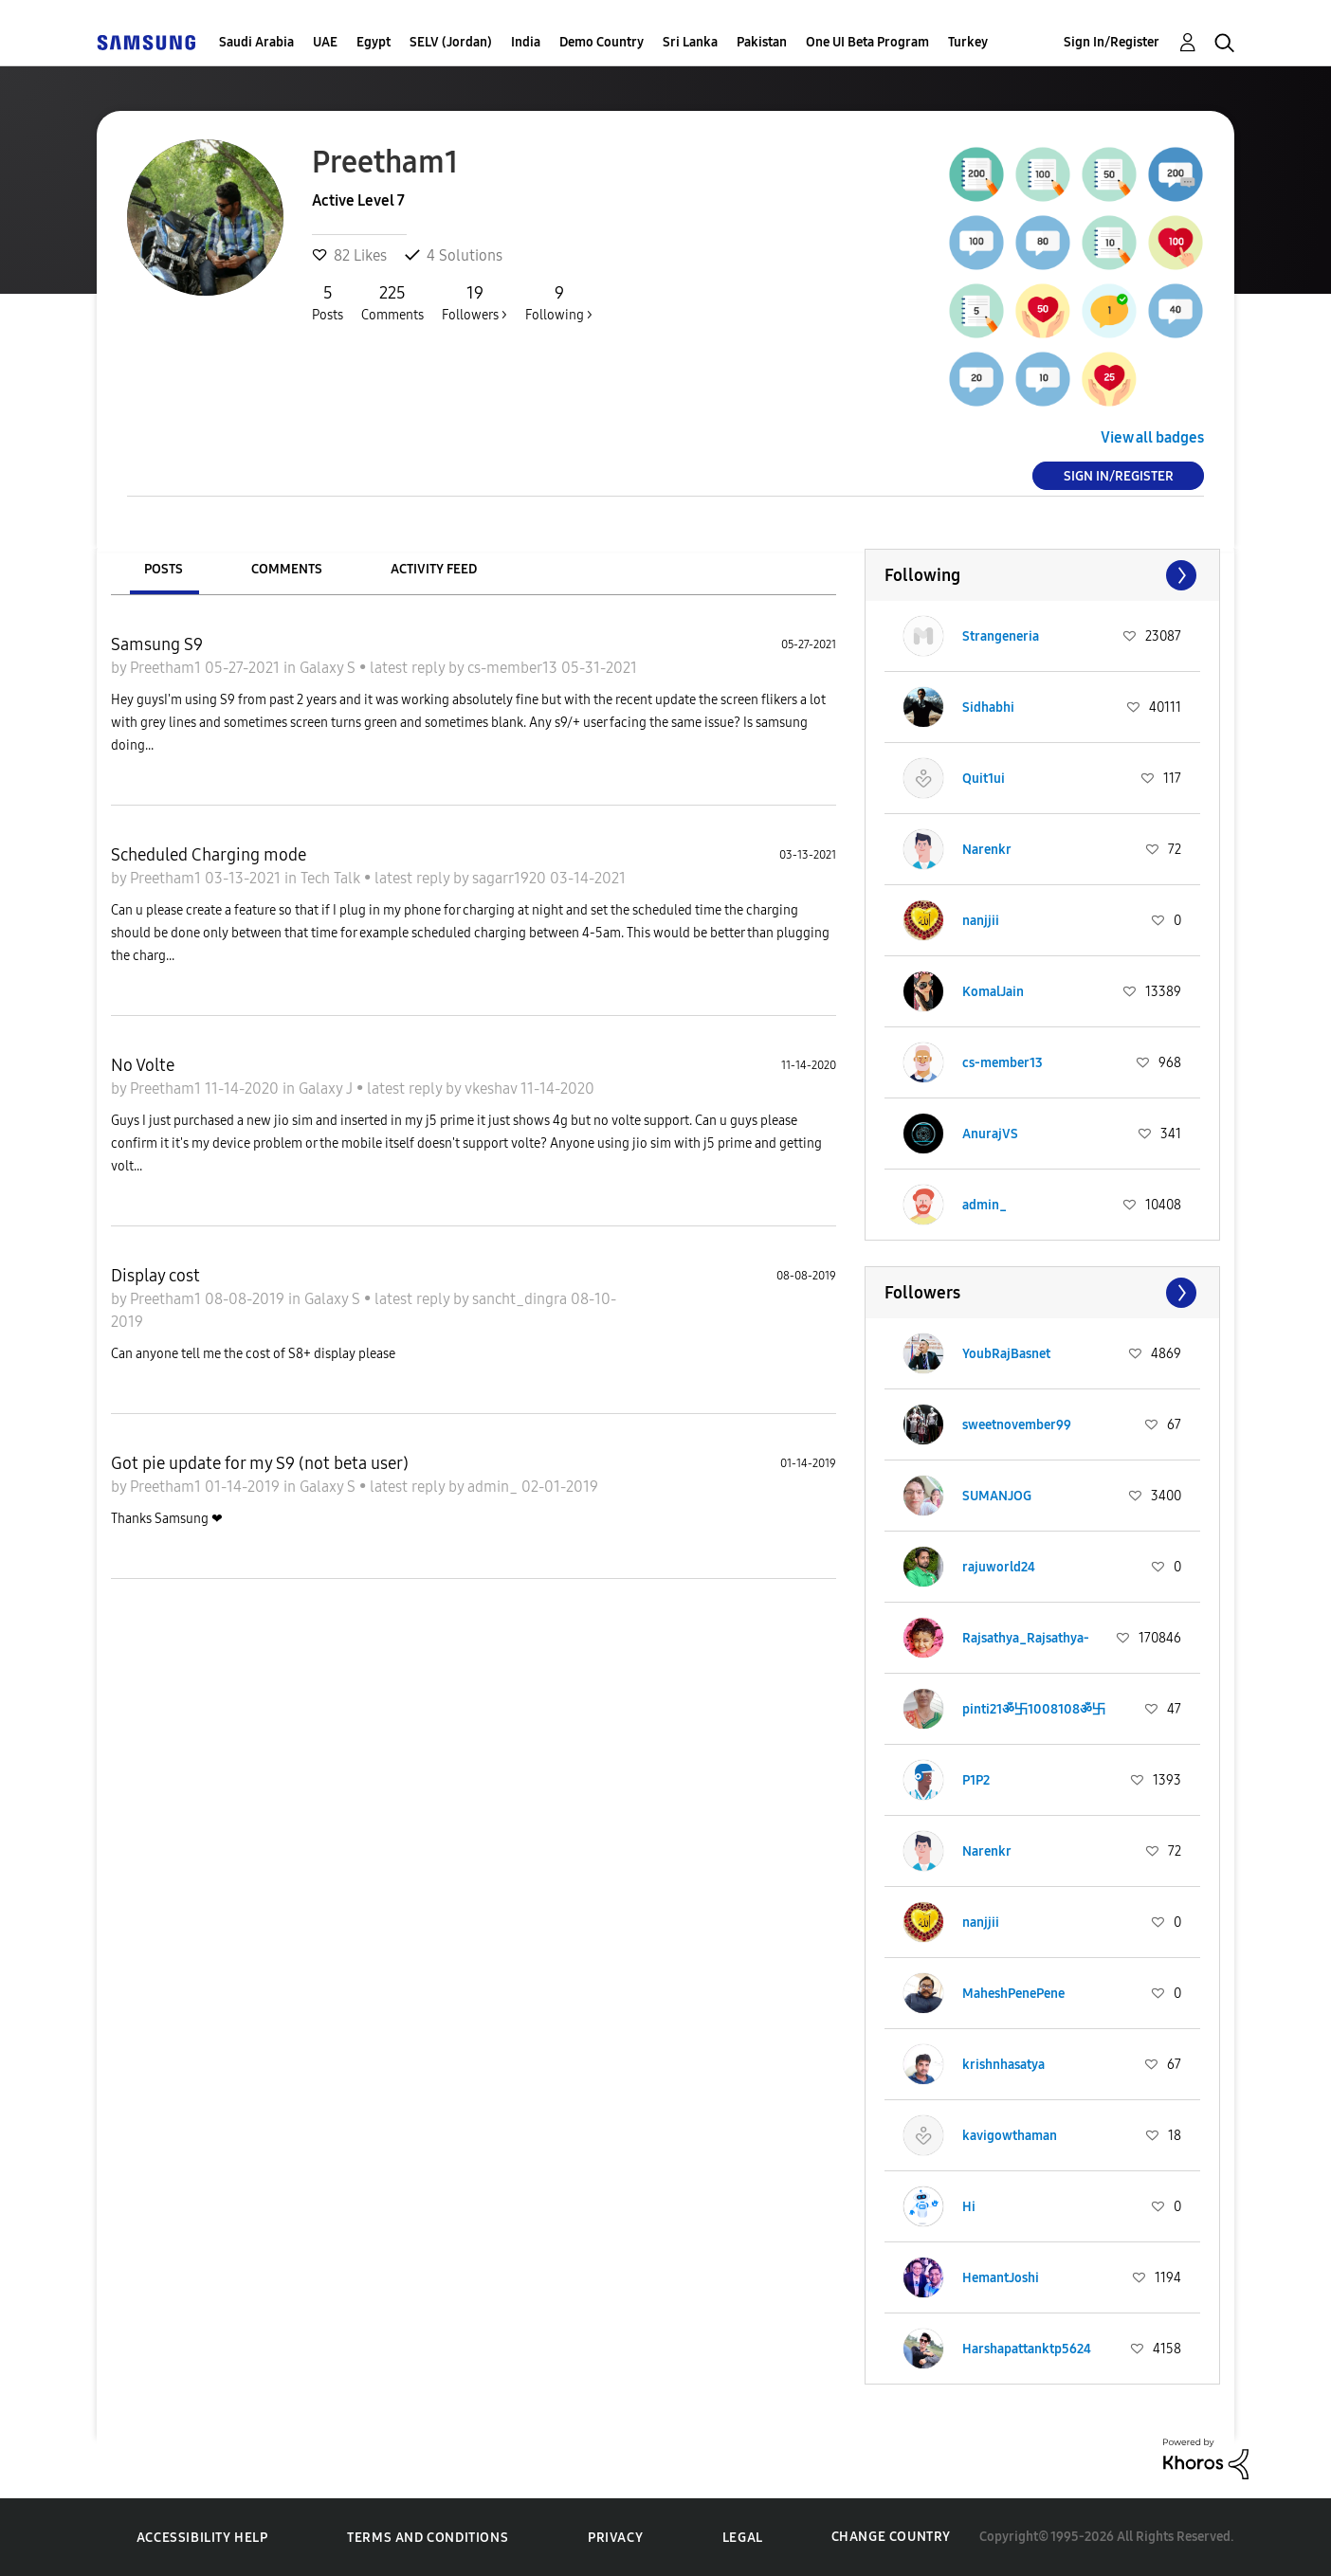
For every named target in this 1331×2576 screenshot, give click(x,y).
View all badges (1152, 437)
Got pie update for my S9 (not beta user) (260, 1463)
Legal (742, 2538)
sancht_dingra (521, 1299)
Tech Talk (332, 878)
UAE (325, 42)
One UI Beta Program (867, 42)
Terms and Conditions (427, 2538)
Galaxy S (329, 668)
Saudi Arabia (256, 42)
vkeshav (492, 1088)
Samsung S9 (157, 644)
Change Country (891, 2537)
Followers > (474, 302)
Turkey (968, 42)
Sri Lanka (690, 42)
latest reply (409, 668)
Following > (559, 302)
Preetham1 (167, 668)
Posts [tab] (163, 569)
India (525, 42)
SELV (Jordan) (451, 42)
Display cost (155, 1275)
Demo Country (601, 42)
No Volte (142, 1065)
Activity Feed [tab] (434, 569)
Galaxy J (327, 1088)
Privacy (615, 2538)
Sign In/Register (1111, 42)
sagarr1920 (511, 878)
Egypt (373, 42)
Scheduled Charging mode (208, 854)
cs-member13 (514, 668)
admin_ (494, 1487)
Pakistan (762, 42)
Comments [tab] (286, 569)
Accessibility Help (202, 2538)
